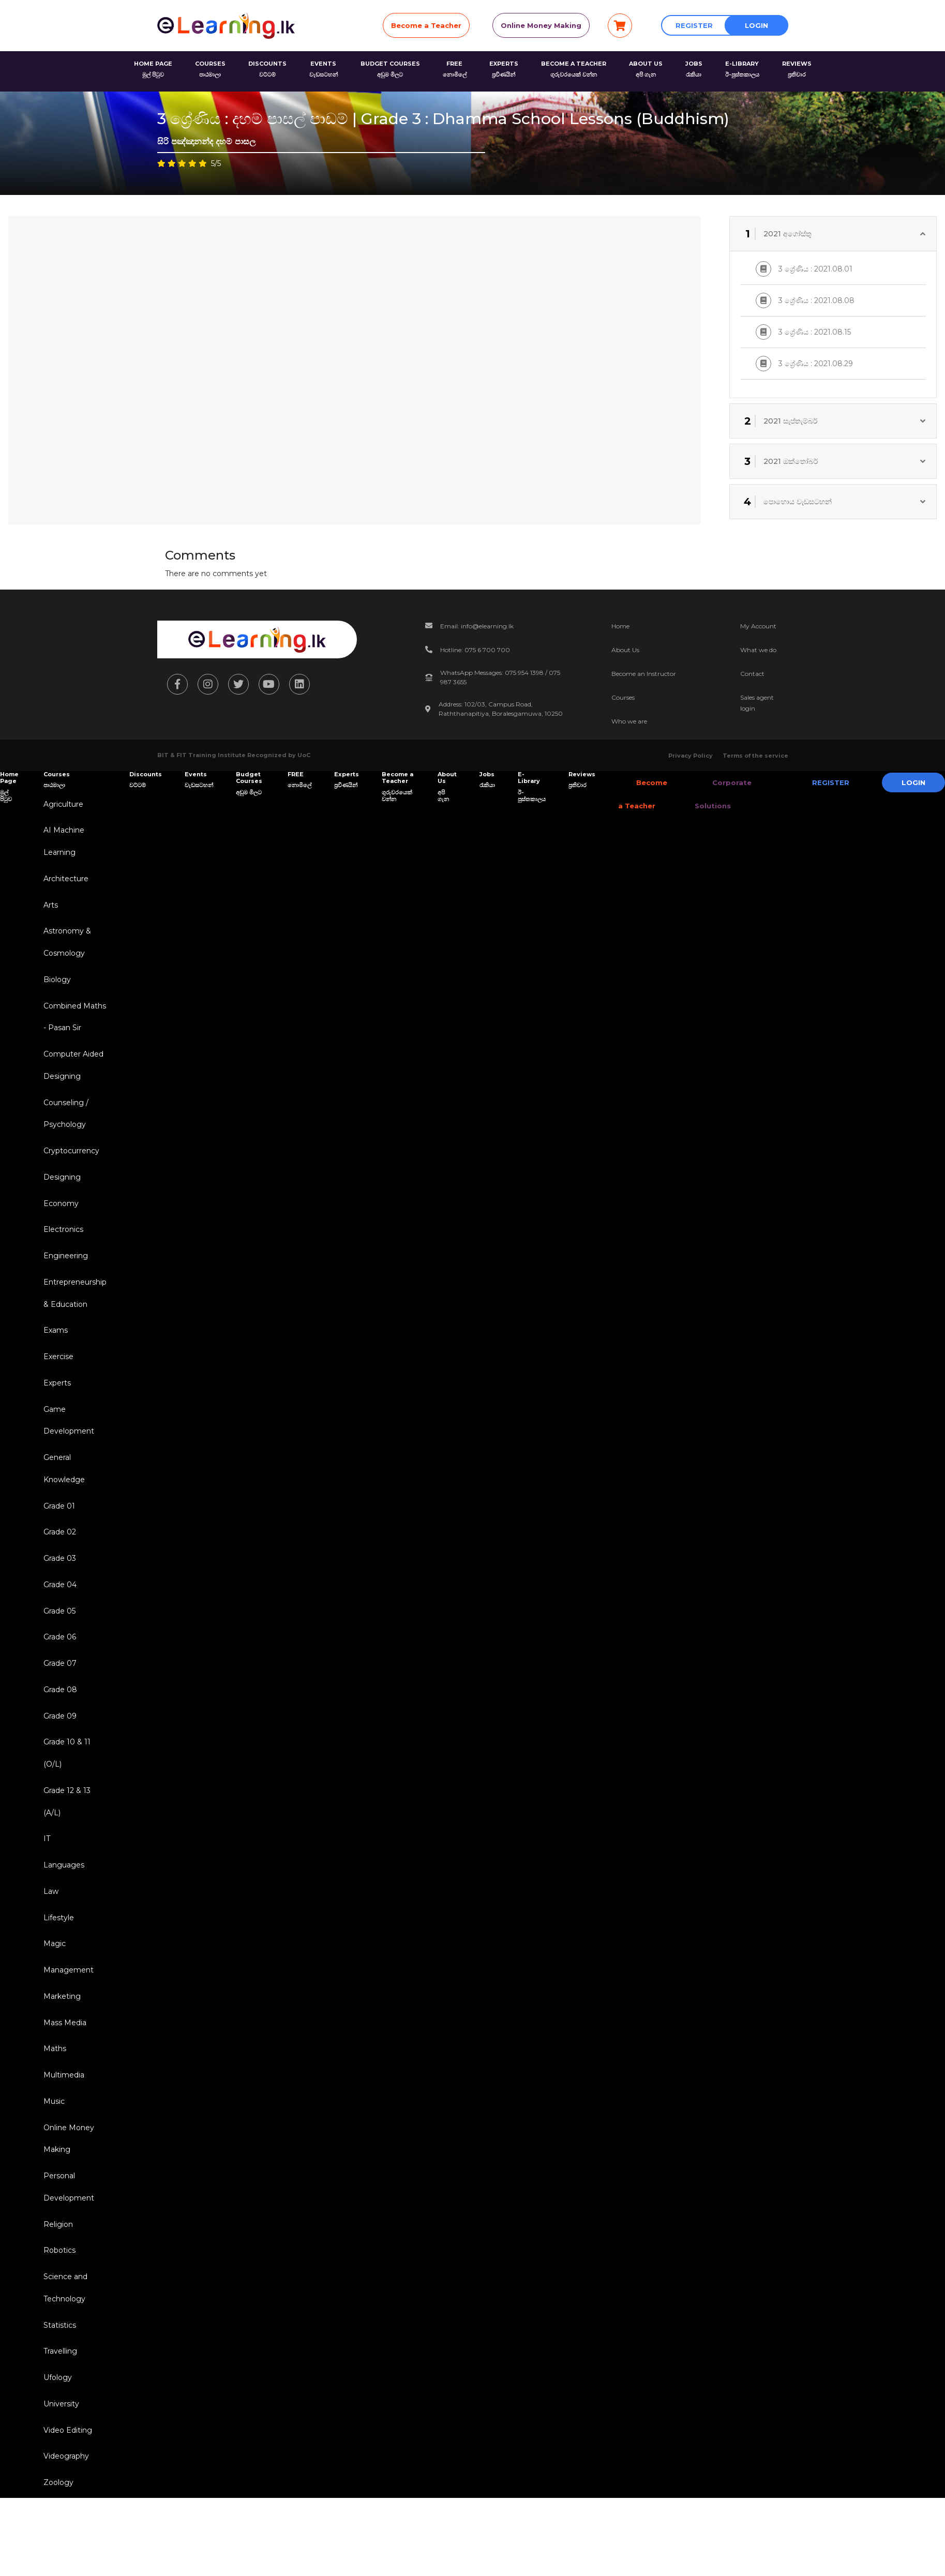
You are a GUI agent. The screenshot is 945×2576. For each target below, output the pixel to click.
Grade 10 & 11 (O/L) (64, 1797)
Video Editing (65, 2505)
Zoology (56, 2560)
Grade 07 (57, 1703)
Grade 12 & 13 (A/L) (64, 1848)
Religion (56, 2290)
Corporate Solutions (713, 794)
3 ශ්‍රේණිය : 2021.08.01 (804, 269)
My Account (758, 626)
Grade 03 (57, 1594)
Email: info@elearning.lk (477, 626)
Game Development (66, 1449)
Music (52, 2161)
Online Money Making (541, 25)
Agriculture (61, 804)
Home (620, 626)
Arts (48, 910)
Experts (55, 1410)
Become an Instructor (643, 673)
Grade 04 (57, 1621)
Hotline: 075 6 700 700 (475, 650)
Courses (623, 697)
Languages (61, 1914)
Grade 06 (57, 1676)
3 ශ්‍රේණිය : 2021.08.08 (805, 300)
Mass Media (62, 2079)
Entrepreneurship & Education (72, 1316)
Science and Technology (63, 2356)
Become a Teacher (426, 25)
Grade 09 (57, 1758)
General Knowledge (62, 1500)
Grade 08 (58, 1731)
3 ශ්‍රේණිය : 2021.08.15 (803, 332)
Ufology (55, 2450)
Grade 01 (57, 1539)
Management (66, 2024)
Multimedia (61, 2133)
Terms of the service (755, 755)
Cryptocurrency (69, 1167)
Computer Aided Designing (71, 1078)
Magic (52, 1996)
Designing (60, 1195)
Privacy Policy (690, 755)
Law (48, 1942)
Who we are (629, 721)
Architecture (63, 882)
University (59, 2477)
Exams (53, 1355)
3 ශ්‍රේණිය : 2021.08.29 (804, 363)
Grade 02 (57, 1566)
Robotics (57, 2317)
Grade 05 (57, 1648)
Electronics (61, 1250)
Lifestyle (56, 1969)
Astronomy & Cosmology (65, 949)
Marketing (60, 2051)
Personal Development (66, 2251)
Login (756, 25)
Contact (752, 673)
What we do (758, 650)
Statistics (57, 2395)
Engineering (63, 1277)
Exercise (56, 1383)
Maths (52, 2106)
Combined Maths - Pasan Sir (72, 1027)
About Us (625, 650)
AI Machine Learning (61, 843)
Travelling (58, 2423)
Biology (55, 988)
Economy (59, 1222)
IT (44, 1887)
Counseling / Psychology (63, 1128)
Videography (64, 2532)
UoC (303, 755)
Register (694, 25)
